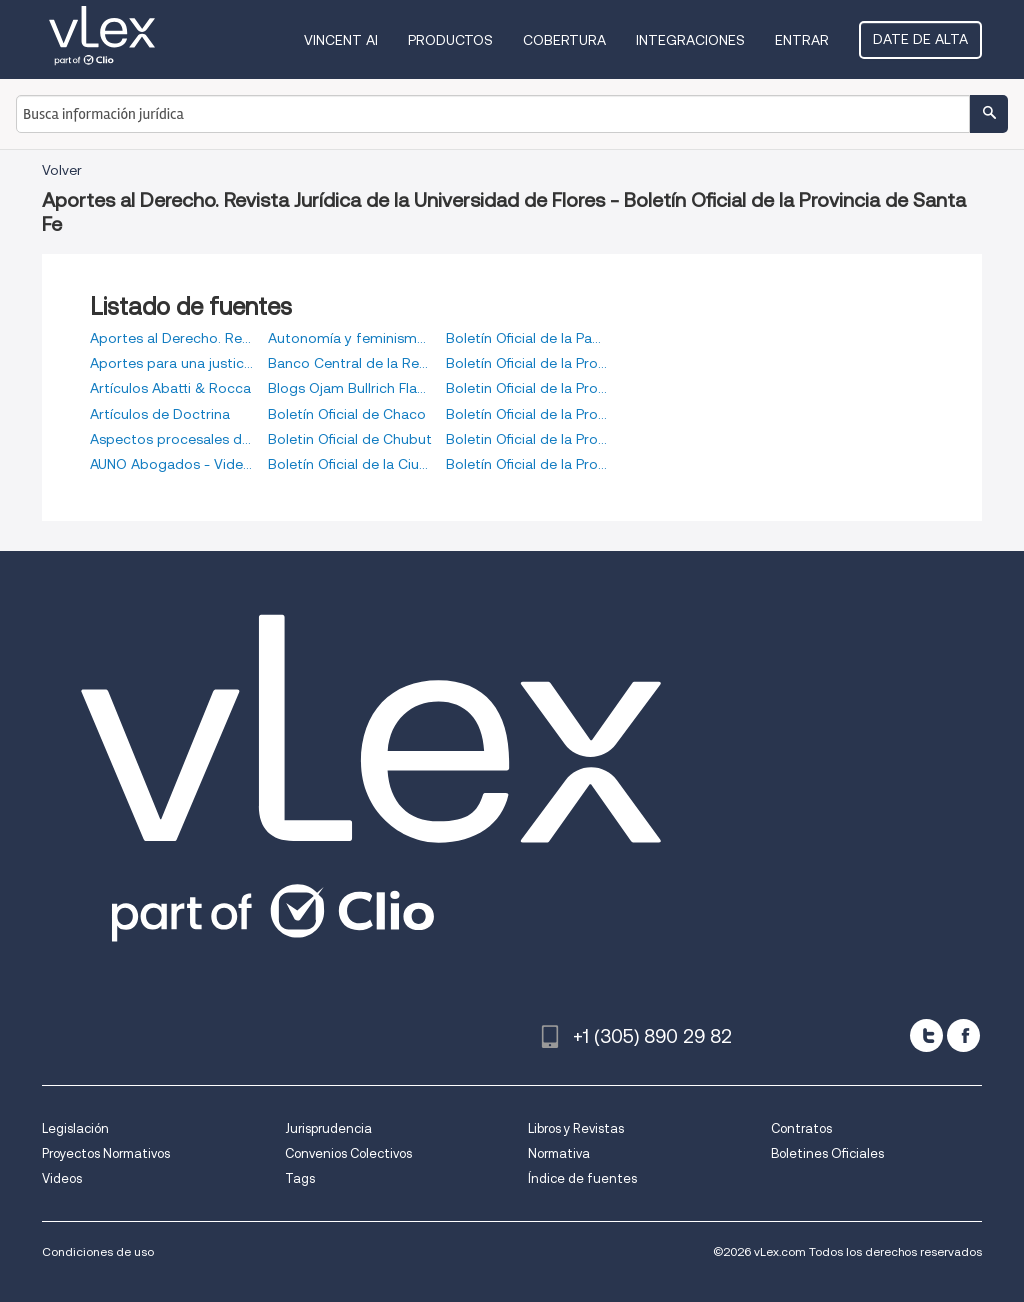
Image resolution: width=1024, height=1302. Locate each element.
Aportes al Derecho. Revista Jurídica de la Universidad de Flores (172, 338)
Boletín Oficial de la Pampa (528, 338)
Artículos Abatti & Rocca (170, 388)
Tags (300, 1178)
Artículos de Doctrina (160, 414)
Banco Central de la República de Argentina (350, 363)
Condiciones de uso (98, 1251)
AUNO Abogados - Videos (172, 464)
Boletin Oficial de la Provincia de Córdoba (528, 388)
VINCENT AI (341, 40)
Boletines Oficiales (827, 1153)
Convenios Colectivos (348, 1153)
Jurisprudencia (328, 1128)
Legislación (75, 1128)
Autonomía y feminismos (350, 338)
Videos (62, 1178)
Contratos (801, 1128)
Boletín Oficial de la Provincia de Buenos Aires (528, 363)
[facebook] (963, 1035)
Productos (450, 40)
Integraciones (690, 40)
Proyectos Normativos (106, 1153)
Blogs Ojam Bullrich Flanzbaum (350, 388)
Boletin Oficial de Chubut (350, 439)
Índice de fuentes (582, 1178)
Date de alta (920, 39)
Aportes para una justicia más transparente (172, 363)
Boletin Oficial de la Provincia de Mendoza (528, 439)
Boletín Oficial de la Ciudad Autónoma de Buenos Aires (350, 464)
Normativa (559, 1153)
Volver (62, 170)
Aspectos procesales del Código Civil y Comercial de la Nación (172, 439)
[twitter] (926, 1035)
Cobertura (564, 40)
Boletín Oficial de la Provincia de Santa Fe (528, 464)
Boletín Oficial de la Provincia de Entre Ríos (528, 414)
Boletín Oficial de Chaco (347, 414)
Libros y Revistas (576, 1128)
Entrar (802, 40)
